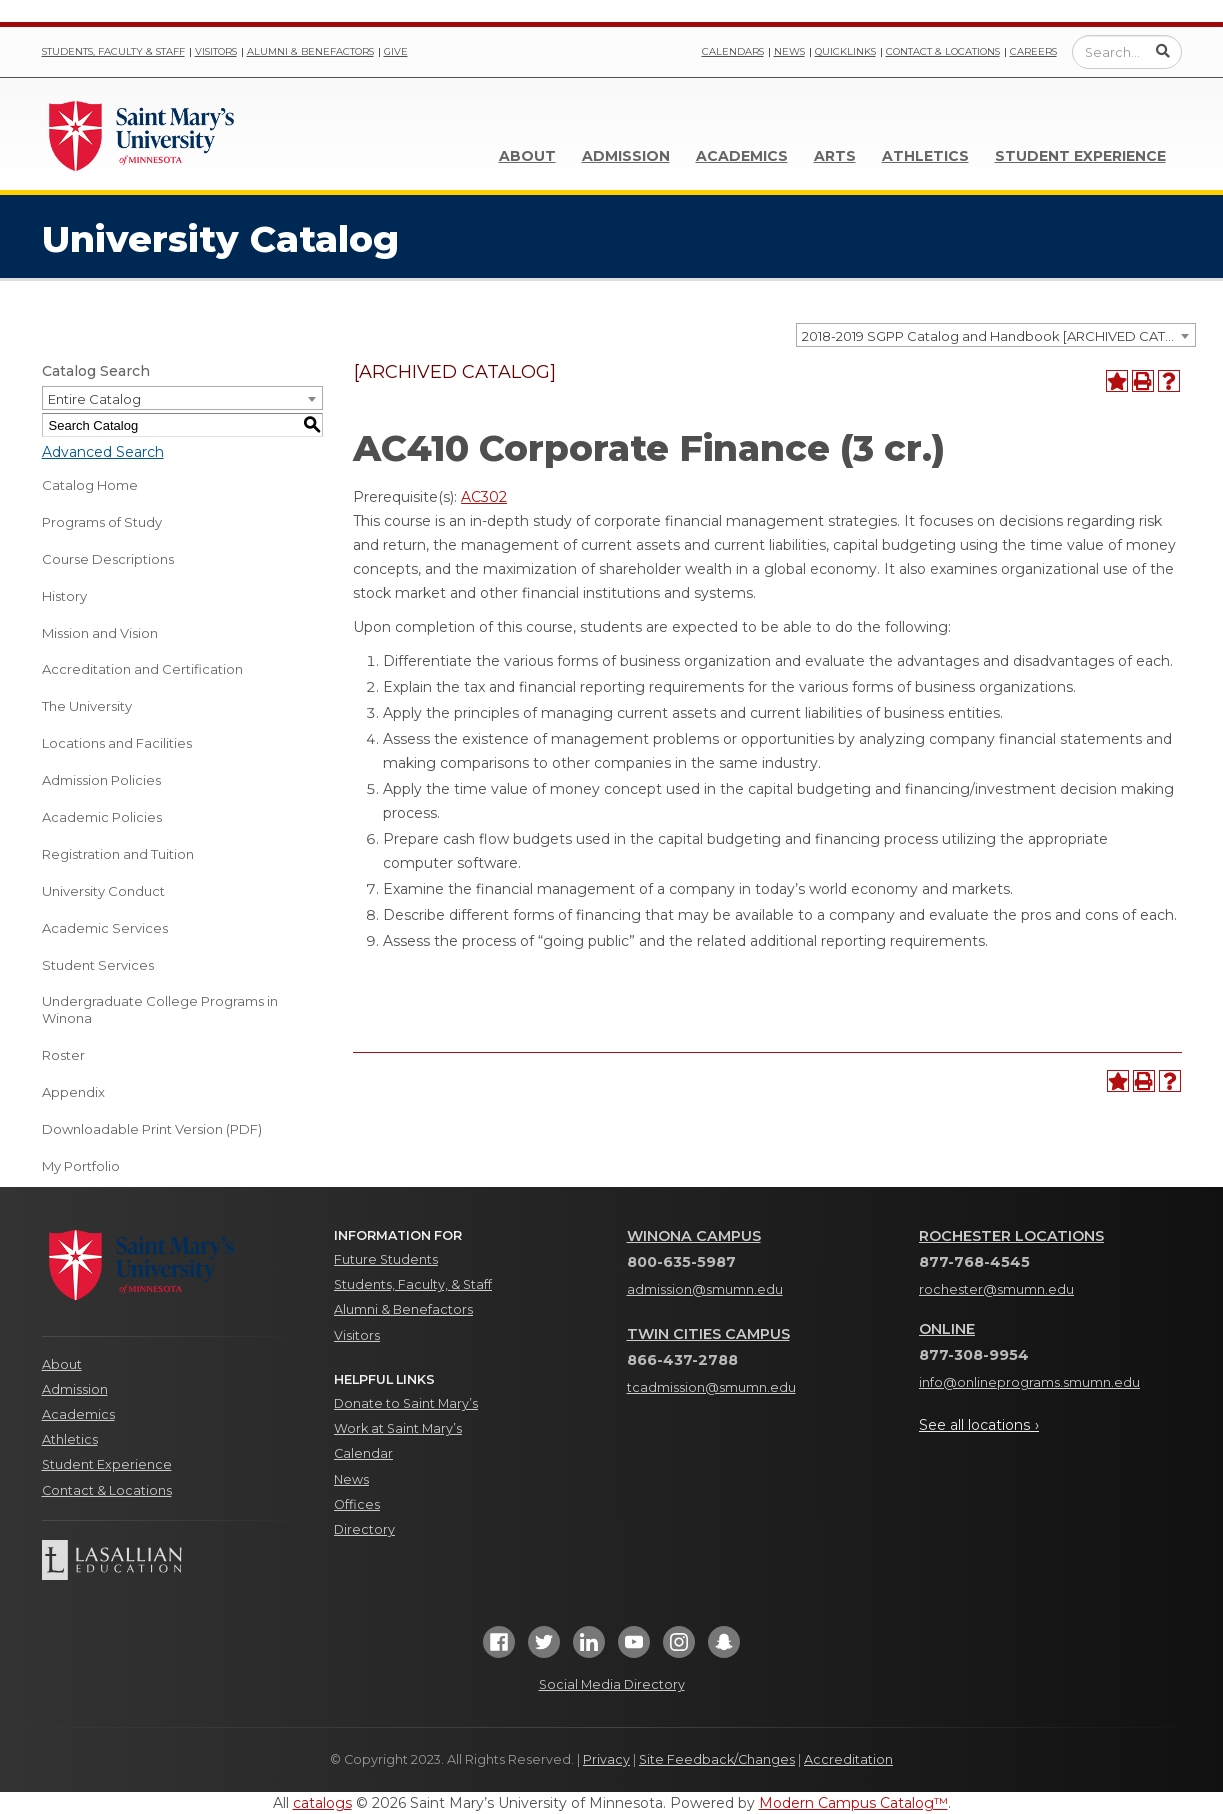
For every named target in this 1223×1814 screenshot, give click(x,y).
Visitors (216, 51)
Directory (364, 1529)
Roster (63, 1055)
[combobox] (996, 335)
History (64, 596)
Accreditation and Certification (142, 669)
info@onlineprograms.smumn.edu (1029, 1382)
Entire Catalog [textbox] (94, 399)
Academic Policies (102, 817)
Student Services (98, 965)
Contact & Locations (943, 51)
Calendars (733, 51)
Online (947, 1329)
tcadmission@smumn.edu (711, 1387)
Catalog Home (90, 485)
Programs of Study (102, 522)
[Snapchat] (724, 1647)
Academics (742, 156)
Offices (357, 1504)
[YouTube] (634, 1647)
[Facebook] (499, 1647)
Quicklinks (845, 51)
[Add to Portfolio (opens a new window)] (1117, 381)
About (527, 156)
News (789, 51)
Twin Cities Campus (708, 1334)
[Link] (142, 134)
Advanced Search (103, 452)
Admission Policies (101, 780)
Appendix (73, 1092)
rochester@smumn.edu (996, 1289)
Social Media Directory (612, 1684)
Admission (626, 156)
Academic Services (105, 928)
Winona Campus (694, 1236)
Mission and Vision (100, 633)
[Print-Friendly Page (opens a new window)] (1143, 381)
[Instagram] (679, 1647)
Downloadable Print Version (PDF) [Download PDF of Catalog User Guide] (152, 1129)
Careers (1033, 51)
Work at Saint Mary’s (398, 1428)
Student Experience (1080, 156)
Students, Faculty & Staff (113, 51)
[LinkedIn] (589, 1647)
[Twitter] (544, 1647)
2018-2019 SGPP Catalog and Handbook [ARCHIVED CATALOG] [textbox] (998, 336)
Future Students (386, 1259)
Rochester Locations (1011, 1236)
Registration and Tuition (118, 854)
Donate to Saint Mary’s (406, 1403)
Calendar (363, 1453)
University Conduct (103, 891)
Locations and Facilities (117, 743)
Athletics (925, 156)
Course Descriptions (108, 559)
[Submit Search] (1163, 51)
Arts (835, 156)
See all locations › (979, 1425)
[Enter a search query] (1127, 52)
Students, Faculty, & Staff (413, 1284)
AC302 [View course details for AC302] (484, 497)
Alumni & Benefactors (310, 51)
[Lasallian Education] (173, 1560)
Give (396, 51)
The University (87, 706)
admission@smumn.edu (705, 1289)
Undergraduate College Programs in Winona (160, 1009)
